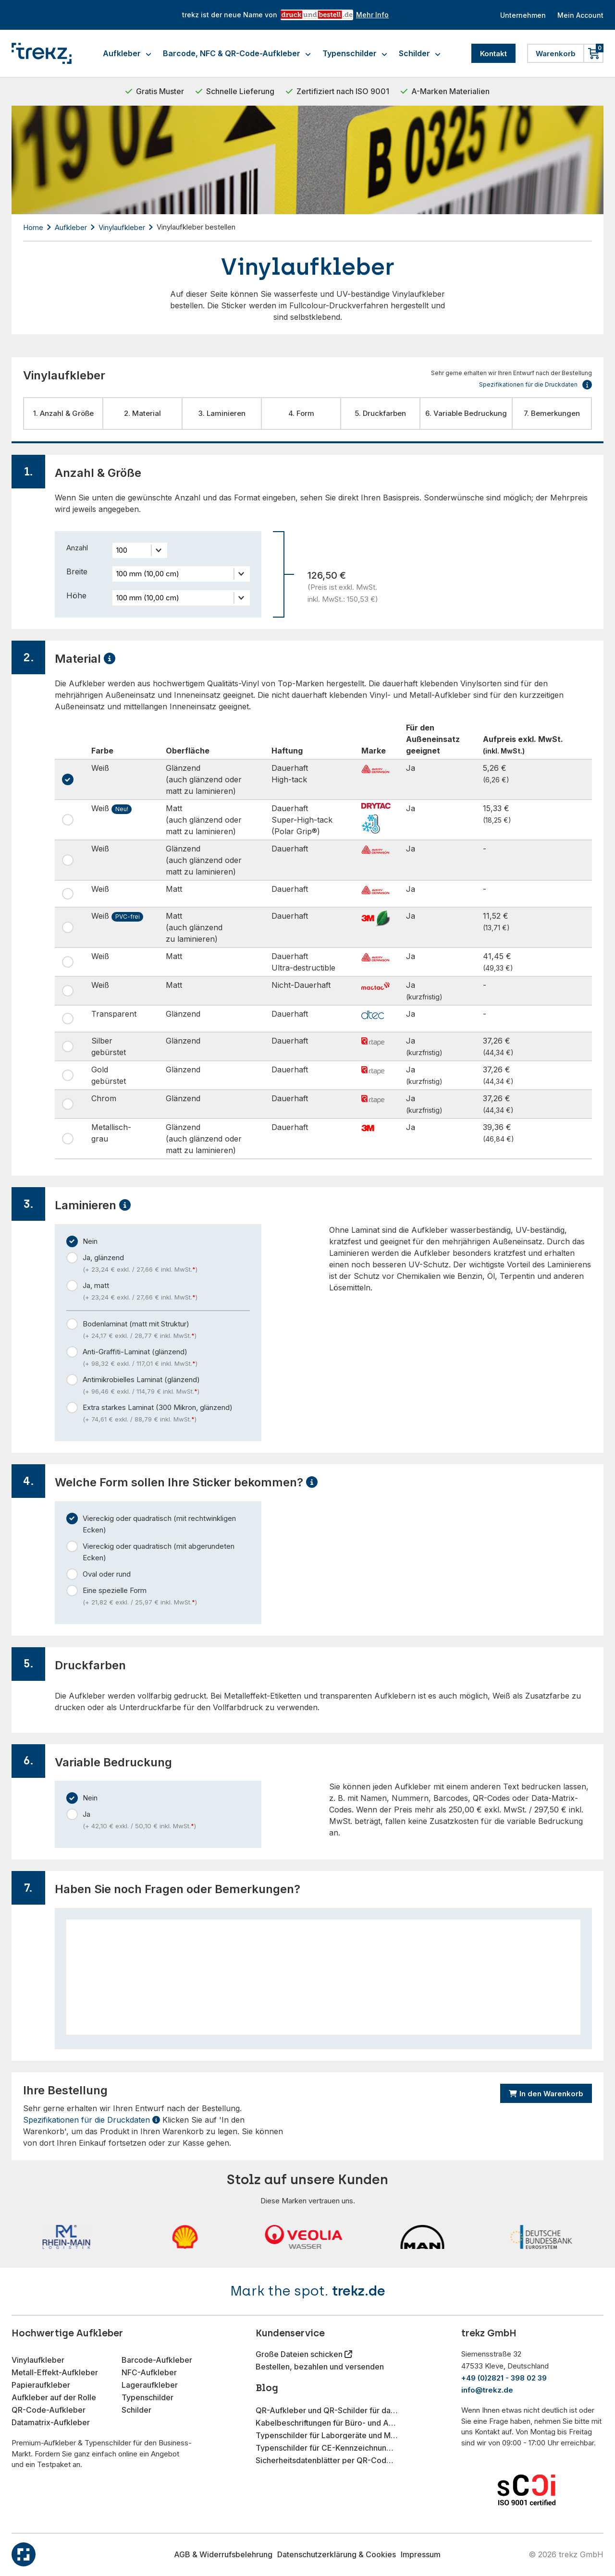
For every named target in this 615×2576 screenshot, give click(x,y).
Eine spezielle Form (166, 1597)
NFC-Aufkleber (149, 2372)
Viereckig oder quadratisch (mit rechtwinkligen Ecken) (159, 1524)
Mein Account (578, 15)
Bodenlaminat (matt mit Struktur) (166, 1330)
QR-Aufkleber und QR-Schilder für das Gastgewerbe (327, 2410)
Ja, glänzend (166, 1264)
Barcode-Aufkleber (157, 2360)
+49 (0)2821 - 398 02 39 (504, 2378)
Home (33, 227)
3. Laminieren (222, 413)
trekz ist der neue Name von (282, 15)
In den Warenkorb (546, 2093)
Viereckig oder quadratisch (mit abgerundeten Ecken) (158, 1552)
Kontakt (493, 53)
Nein (90, 1241)
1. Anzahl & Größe (63, 413)
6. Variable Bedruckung (466, 413)
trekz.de (358, 2291)
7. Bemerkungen (552, 413)
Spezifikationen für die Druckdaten (91, 2120)
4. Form (301, 413)
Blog (267, 2388)
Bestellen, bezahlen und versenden (320, 2366)
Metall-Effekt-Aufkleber (55, 2372)
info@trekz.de (487, 2390)
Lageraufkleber (150, 2385)
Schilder (420, 53)
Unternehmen (517, 15)
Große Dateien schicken (300, 2354)
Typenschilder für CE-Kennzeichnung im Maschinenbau (327, 2448)
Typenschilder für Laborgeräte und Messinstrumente (327, 2435)
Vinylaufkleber (121, 227)
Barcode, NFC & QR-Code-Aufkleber (237, 53)
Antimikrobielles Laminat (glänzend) (166, 1386)
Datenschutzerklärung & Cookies (336, 2554)
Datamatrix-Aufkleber (51, 2422)
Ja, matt (166, 1292)
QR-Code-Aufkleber (49, 2410)
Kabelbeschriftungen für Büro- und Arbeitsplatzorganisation (327, 2423)
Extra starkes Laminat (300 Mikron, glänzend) (166, 1414)
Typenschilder (354, 53)
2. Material (142, 413)
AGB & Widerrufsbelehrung (223, 2554)
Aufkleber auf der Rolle (54, 2397)
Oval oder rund (107, 1574)
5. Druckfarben (380, 413)
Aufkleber (127, 53)
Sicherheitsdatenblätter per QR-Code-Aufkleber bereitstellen (327, 2460)
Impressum (421, 2554)
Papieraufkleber (41, 2385)
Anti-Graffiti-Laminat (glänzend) (166, 1358)
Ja (166, 1821)
